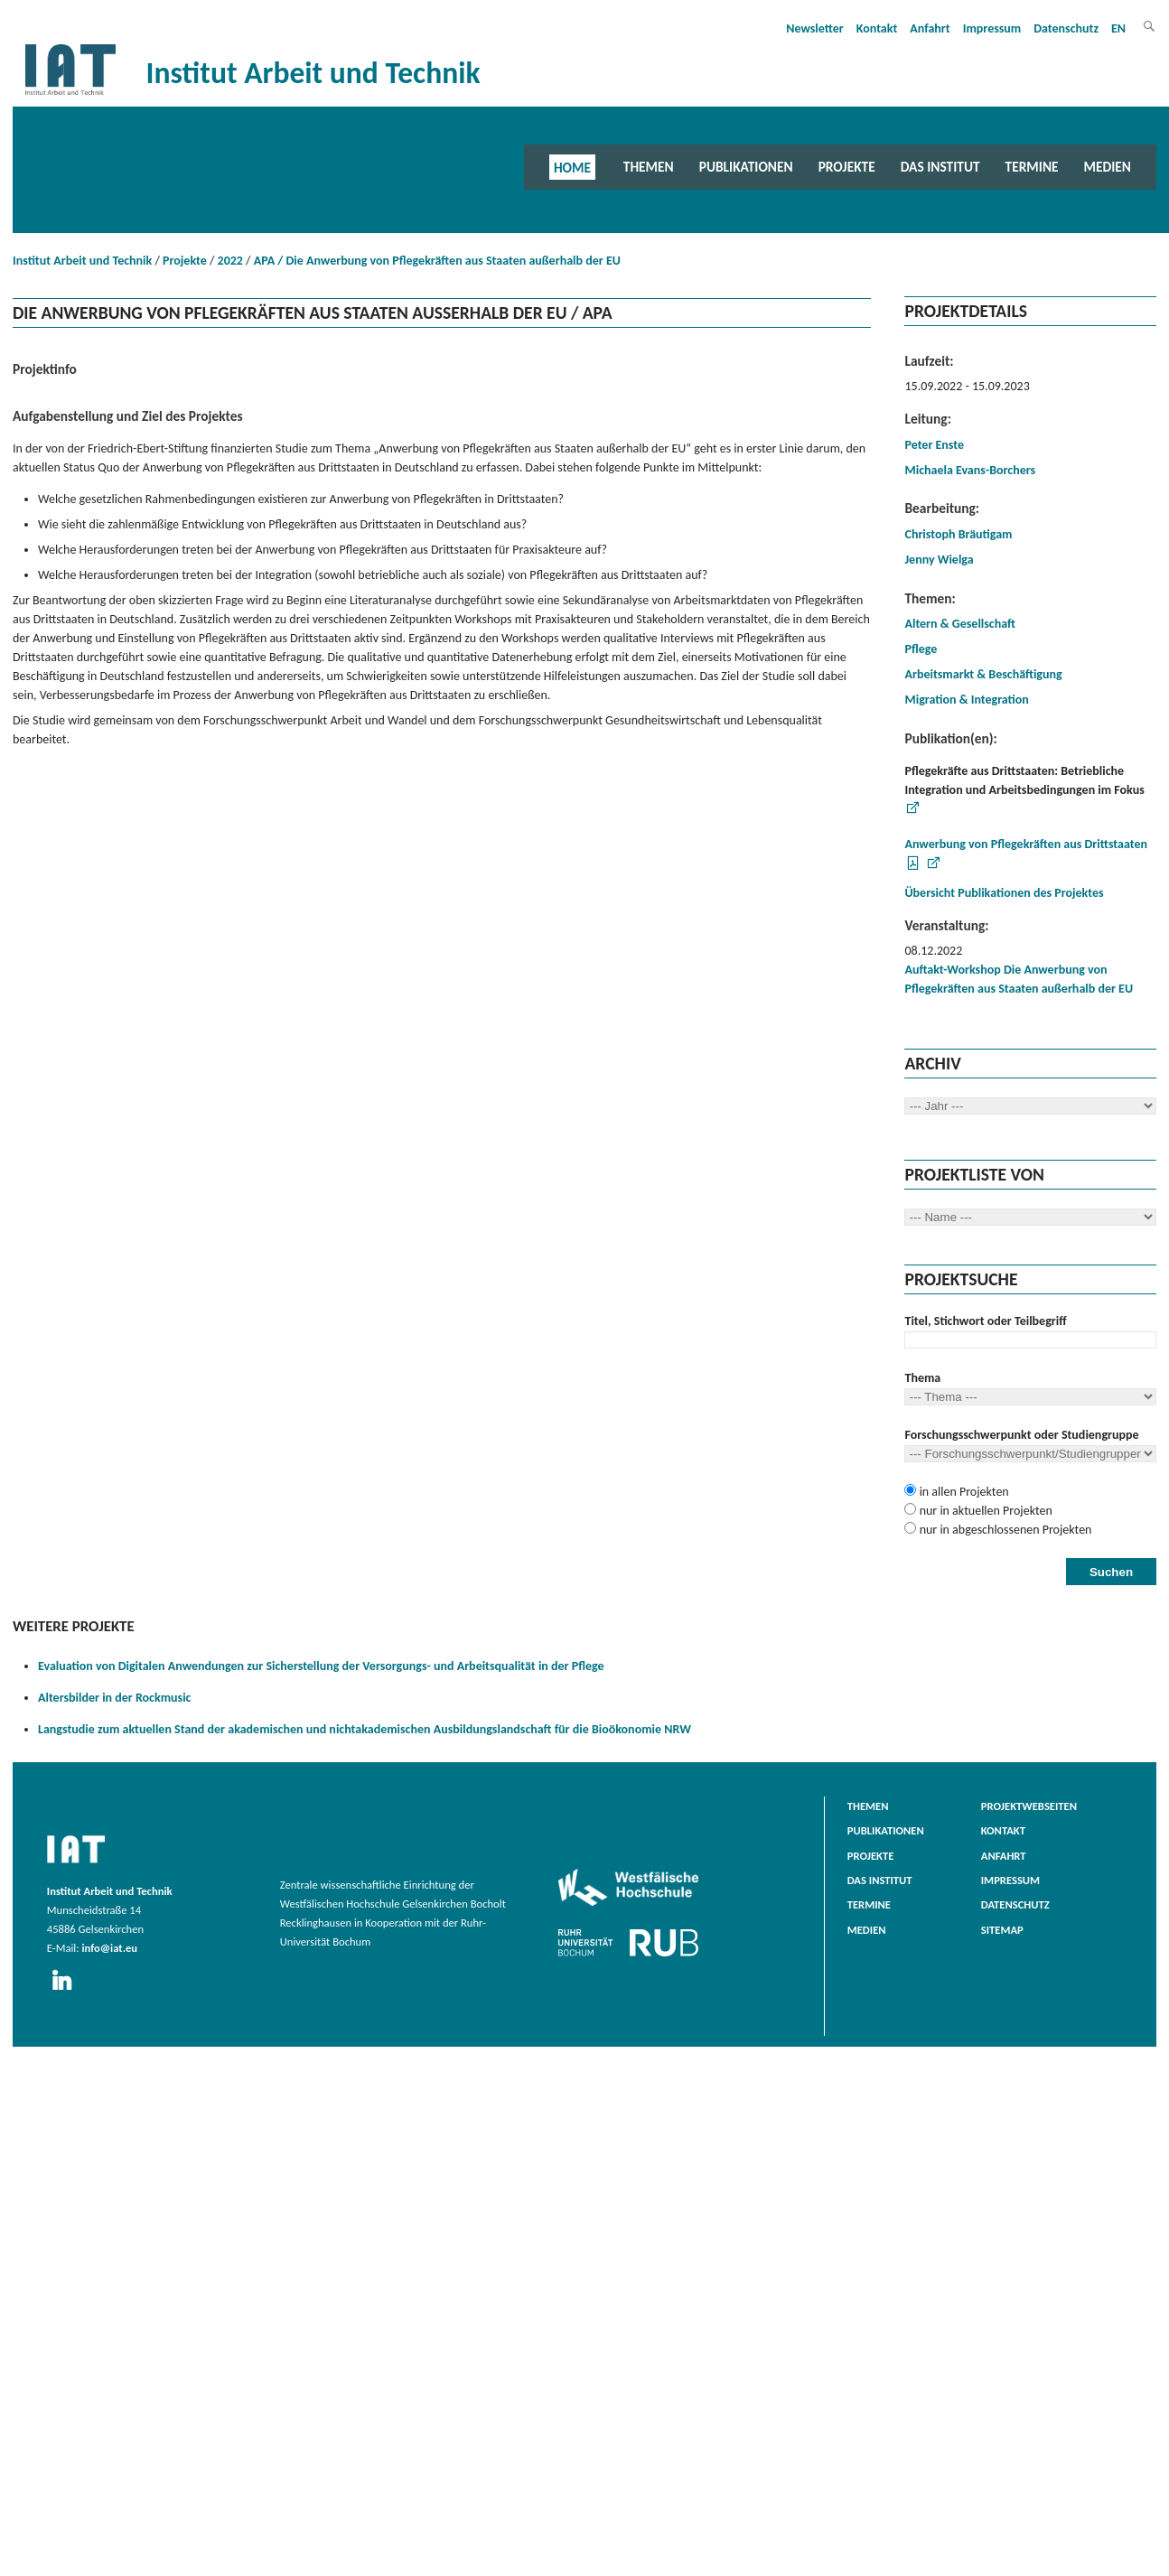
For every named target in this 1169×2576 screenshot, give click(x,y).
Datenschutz (1066, 28)
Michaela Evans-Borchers (969, 470)
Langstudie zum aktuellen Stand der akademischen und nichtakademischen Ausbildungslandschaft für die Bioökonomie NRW (364, 1729)
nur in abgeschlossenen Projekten (1003, 1529)
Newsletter (815, 28)
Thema (922, 1378)
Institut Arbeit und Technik (82, 260)
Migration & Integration (966, 699)
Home (572, 166)
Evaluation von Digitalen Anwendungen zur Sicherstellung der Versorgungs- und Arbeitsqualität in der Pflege (321, 1666)
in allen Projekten (962, 1491)
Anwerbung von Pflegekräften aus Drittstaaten (1025, 844)
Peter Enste (934, 445)
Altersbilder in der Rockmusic (114, 1697)
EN (1118, 28)
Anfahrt (929, 28)
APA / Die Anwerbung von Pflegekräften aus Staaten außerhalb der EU (437, 260)
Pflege (920, 649)
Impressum (992, 28)
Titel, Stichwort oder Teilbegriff (985, 1321)
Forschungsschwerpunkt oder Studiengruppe (1021, 1434)
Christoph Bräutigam (958, 534)
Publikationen (746, 166)
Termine (1032, 166)
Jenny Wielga (938, 559)
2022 (230, 260)
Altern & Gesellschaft (959, 623)
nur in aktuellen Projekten (984, 1510)
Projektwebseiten (1029, 1806)
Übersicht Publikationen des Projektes (1003, 893)
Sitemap (1002, 1930)
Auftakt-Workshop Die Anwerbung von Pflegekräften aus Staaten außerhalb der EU (1018, 979)
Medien (1107, 166)
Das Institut (940, 166)
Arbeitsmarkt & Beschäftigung (982, 674)
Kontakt (876, 28)
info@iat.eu (109, 1948)
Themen (648, 166)
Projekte (846, 166)
